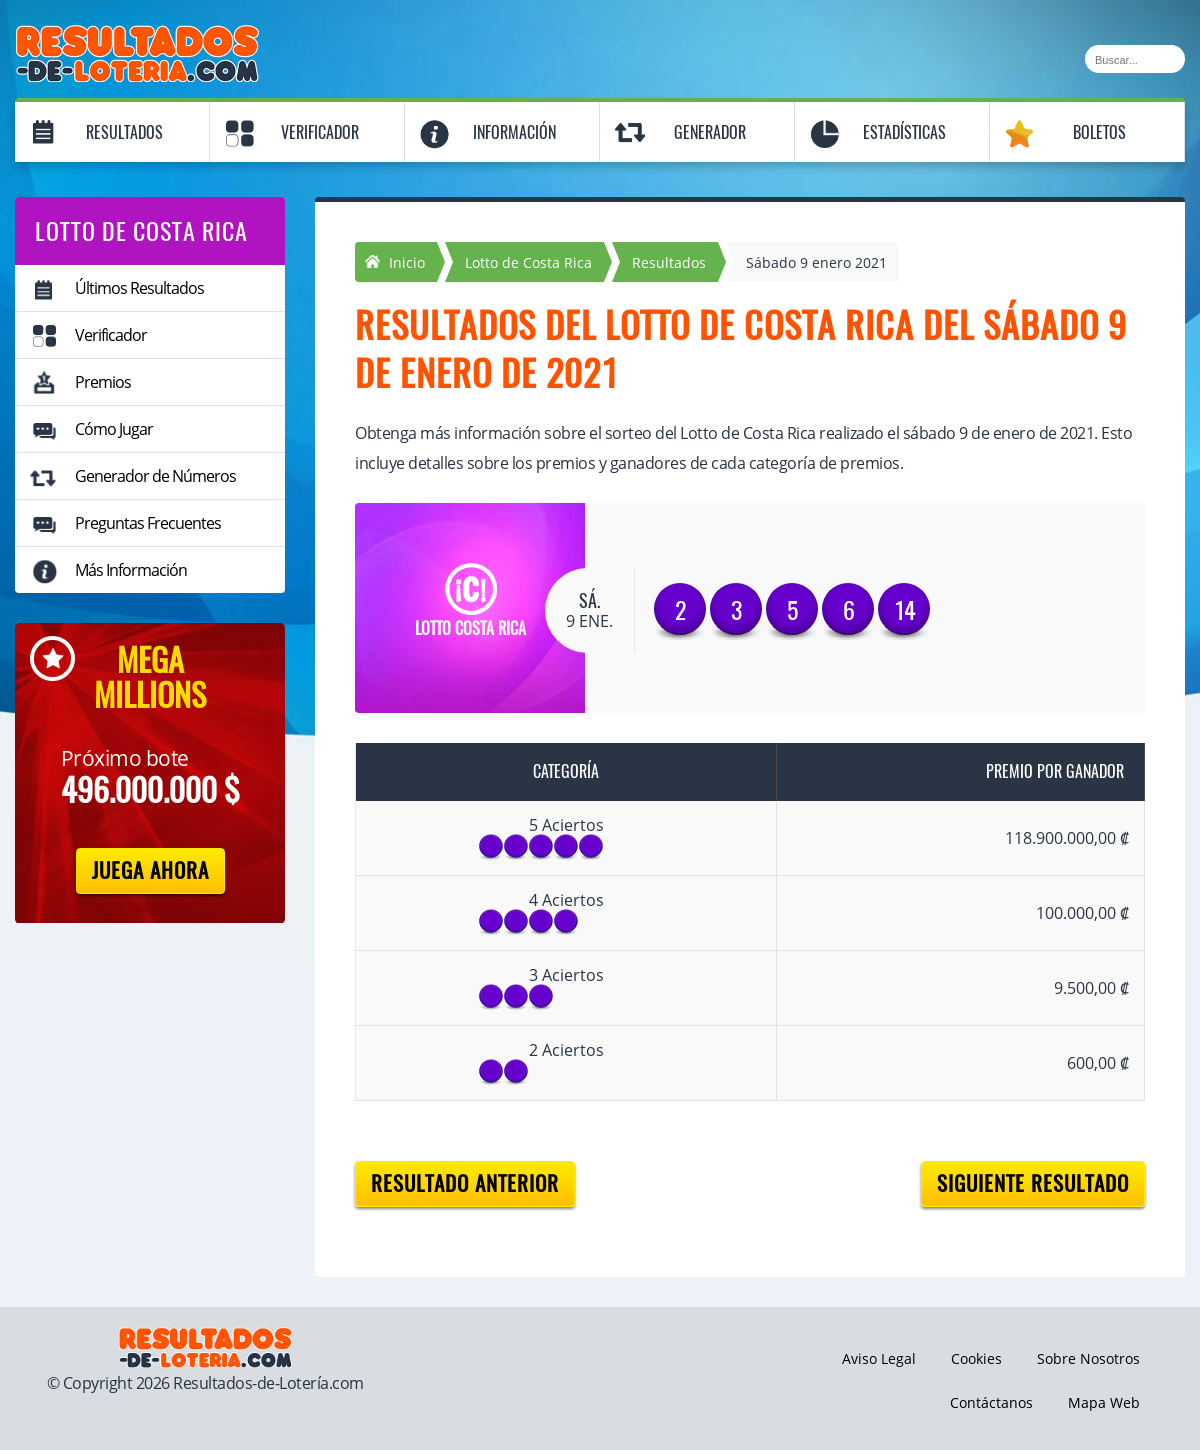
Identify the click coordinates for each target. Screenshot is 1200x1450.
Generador (710, 132)
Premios (103, 382)
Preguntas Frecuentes (148, 523)
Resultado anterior (465, 1183)
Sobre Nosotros (1088, 1358)
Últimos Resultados (139, 288)
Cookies (976, 1358)
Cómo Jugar (114, 429)
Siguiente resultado (1033, 1183)
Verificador (320, 132)
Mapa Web (1104, 1402)
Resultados (124, 132)
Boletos (1099, 132)
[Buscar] (1135, 59)
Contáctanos (991, 1402)
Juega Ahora (150, 870)
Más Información (131, 570)
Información (514, 132)
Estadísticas (904, 132)
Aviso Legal (879, 1358)
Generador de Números (155, 476)
